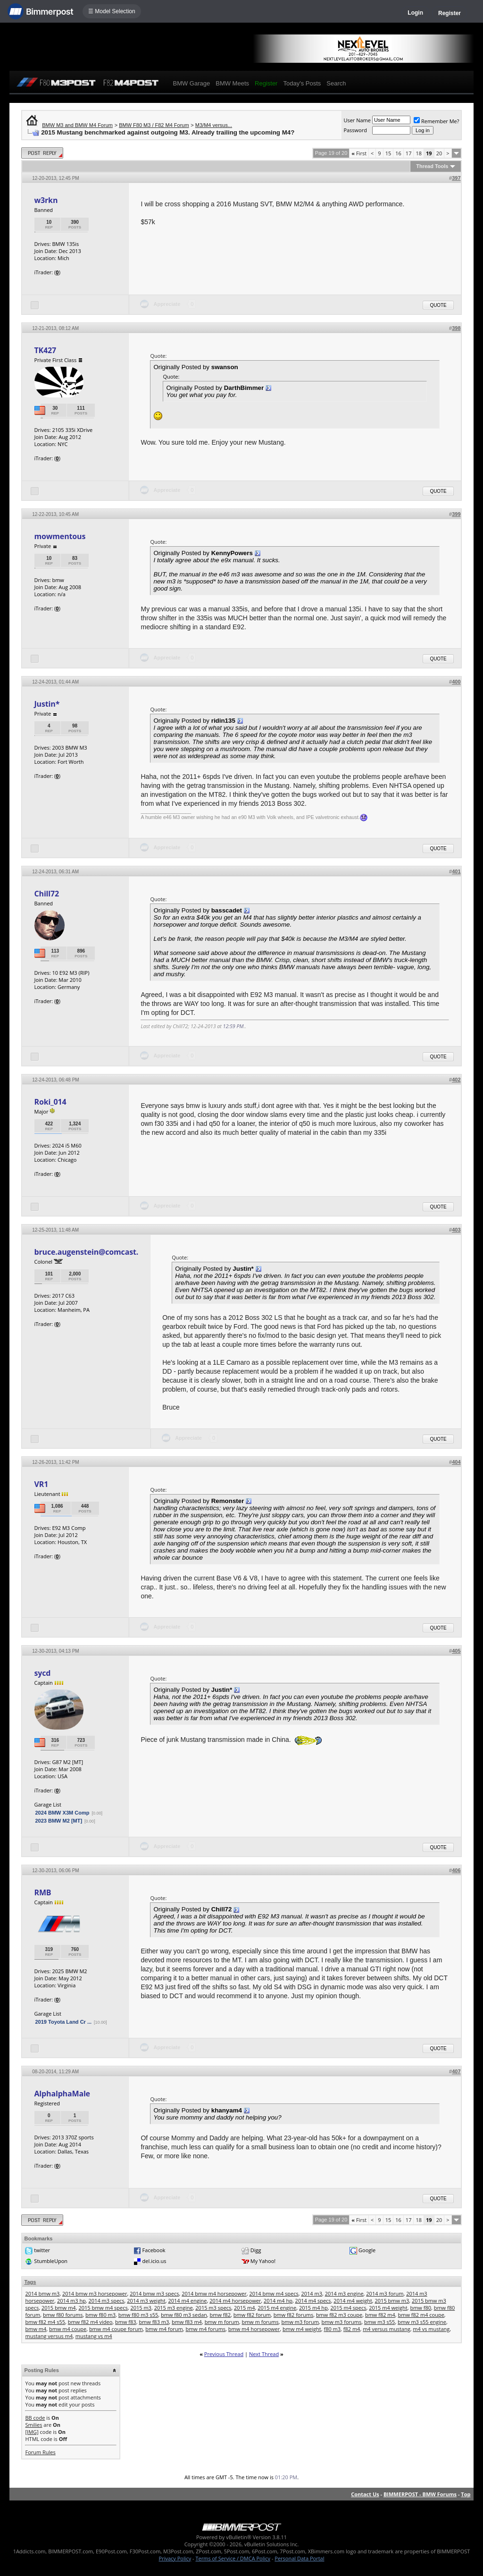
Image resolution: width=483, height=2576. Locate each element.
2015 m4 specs (348, 2307)
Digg (255, 2250)
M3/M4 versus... (213, 125)
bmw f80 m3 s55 (138, 2314)
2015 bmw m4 (59, 2307)
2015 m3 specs (213, 2307)
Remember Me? (436, 121)
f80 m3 (332, 2328)
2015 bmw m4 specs (102, 2307)
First (358, 153)
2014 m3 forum (384, 2293)
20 (439, 153)
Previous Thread (223, 2353)
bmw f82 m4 (380, 2314)
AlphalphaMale (62, 2093)
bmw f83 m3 (154, 2321)
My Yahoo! (262, 2260)
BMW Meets (232, 83)
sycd (42, 1673)
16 (398, 153)
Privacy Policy (175, 2558)
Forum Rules (40, 2452)
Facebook (154, 2250)
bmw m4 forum (164, 2328)
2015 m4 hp (313, 2307)
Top (465, 2494)
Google (366, 2250)
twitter (42, 2250)
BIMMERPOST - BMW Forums (420, 2494)
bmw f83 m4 (187, 2321)
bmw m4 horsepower (254, 2328)
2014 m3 (311, 2293)
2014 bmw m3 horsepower (94, 2293)
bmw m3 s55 (379, 2321)
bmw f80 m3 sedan (184, 2314)
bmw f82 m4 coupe (421, 2314)
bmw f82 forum (252, 2314)
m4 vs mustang (431, 2328)
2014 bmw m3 (42, 2293)
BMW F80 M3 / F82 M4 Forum (154, 125)
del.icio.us (154, 2260)
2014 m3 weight (146, 2300)
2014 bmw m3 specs (154, 2293)
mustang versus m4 (49, 2336)
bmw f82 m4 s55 (45, 2321)
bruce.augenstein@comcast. (86, 1252)
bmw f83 (125, 2321)
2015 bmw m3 (392, 2300)
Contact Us (365, 2494)
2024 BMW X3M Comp (62, 1813)
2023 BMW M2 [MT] (58, 1821)
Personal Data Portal (299, 2558)
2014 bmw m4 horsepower (214, 2293)
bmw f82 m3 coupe (339, 2314)
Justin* (46, 704)
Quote (438, 305)
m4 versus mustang (386, 2328)
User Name (357, 120)
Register (449, 13)
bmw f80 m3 (100, 2314)
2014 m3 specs (107, 2300)
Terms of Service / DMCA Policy (232, 2558)
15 (388, 153)
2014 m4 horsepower (235, 2300)
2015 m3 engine (173, 2307)
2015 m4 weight (388, 2307)
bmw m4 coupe (67, 2328)
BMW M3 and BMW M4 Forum (77, 125)
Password (355, 130)
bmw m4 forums (205, 2328)
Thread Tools (432, 166)
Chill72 (46, 893)
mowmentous (59, 536)
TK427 (45, 350)
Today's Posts (302, 83)
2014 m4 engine (187, 2300)
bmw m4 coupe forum (116, 2328)
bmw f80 (420, 2307)
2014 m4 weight (352, 2300)
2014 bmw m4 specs (273, 2293)
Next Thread (264, 2353)
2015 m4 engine (277, 2307)
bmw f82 (220, 2314)
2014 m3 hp (71, 2300)
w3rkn (46, 200)
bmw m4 (35, 2328)
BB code (35, 2417)
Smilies (33, 2424)
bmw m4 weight (302, 2328)
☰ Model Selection (111, 11)
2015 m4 (244, 2307)
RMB (42, 1892)
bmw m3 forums (342, 2321)
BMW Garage (191, 83)
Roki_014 (50, 1102)
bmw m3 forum (299, 2321)
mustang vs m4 (93, 2336)
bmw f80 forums (63, 2314)
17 (409, 153)
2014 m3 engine (344, 2293)
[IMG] (31, 2431)
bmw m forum (222, 2321)
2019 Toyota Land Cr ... (63, 2022)
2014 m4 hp (278, 2300)
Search (336, 83)
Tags (30, 2282)
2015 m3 (140, 2307)
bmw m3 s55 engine (422, 2321)
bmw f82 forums (293, 2314)
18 (419, 153)
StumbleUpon (50, 2260)
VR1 (41, 1484)
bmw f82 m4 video (90, 2321)
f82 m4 (351, 2328)
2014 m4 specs (313, 2300)
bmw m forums (260, 2321)
